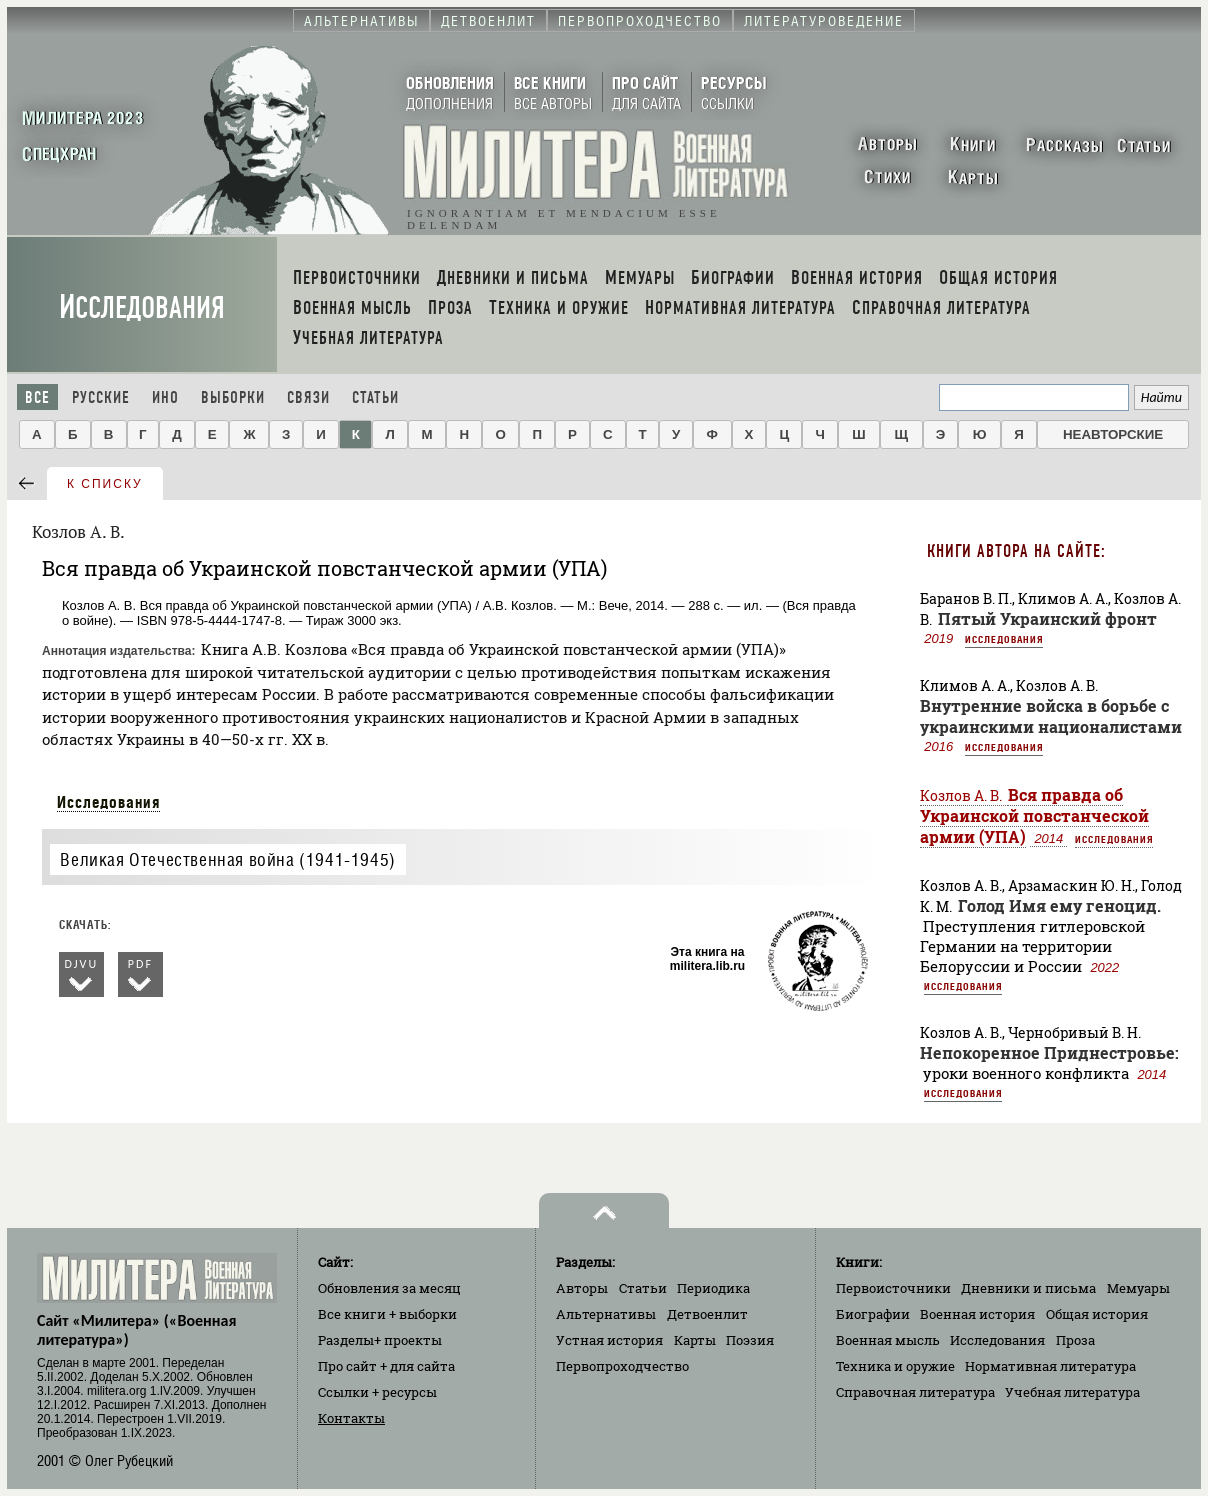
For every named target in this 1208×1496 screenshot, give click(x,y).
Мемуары (1138, 1288)
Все (37, 397)
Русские (101, 397)
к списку (105, 484)
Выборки (233, 397)
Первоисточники (893, 1288)
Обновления (389, 1288)
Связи (308, 397)
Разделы (380, 1340)
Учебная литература (1072, 1392)
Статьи (375, 397)
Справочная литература (915, 1392)
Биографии (873, 1314)
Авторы (582, 1288)
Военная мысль (888, 1340)
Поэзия (750, 1340)
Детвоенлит (707, 1314)
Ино (165, 397)
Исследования (142, 307)
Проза (1075, 1340)
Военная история (977, 1314)
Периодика (713, 1288)
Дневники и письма (1028, 1288)
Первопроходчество (622, 1366)
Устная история (609, 1340)
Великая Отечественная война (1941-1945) (227, 859)
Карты (695, 1340)
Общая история (1097, 1314)
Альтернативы (606, 1314)
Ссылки (377, 1392)
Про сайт (386, 1366)
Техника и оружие (895, 1366)
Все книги (387, 1314)
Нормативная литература (1050, 1366)
